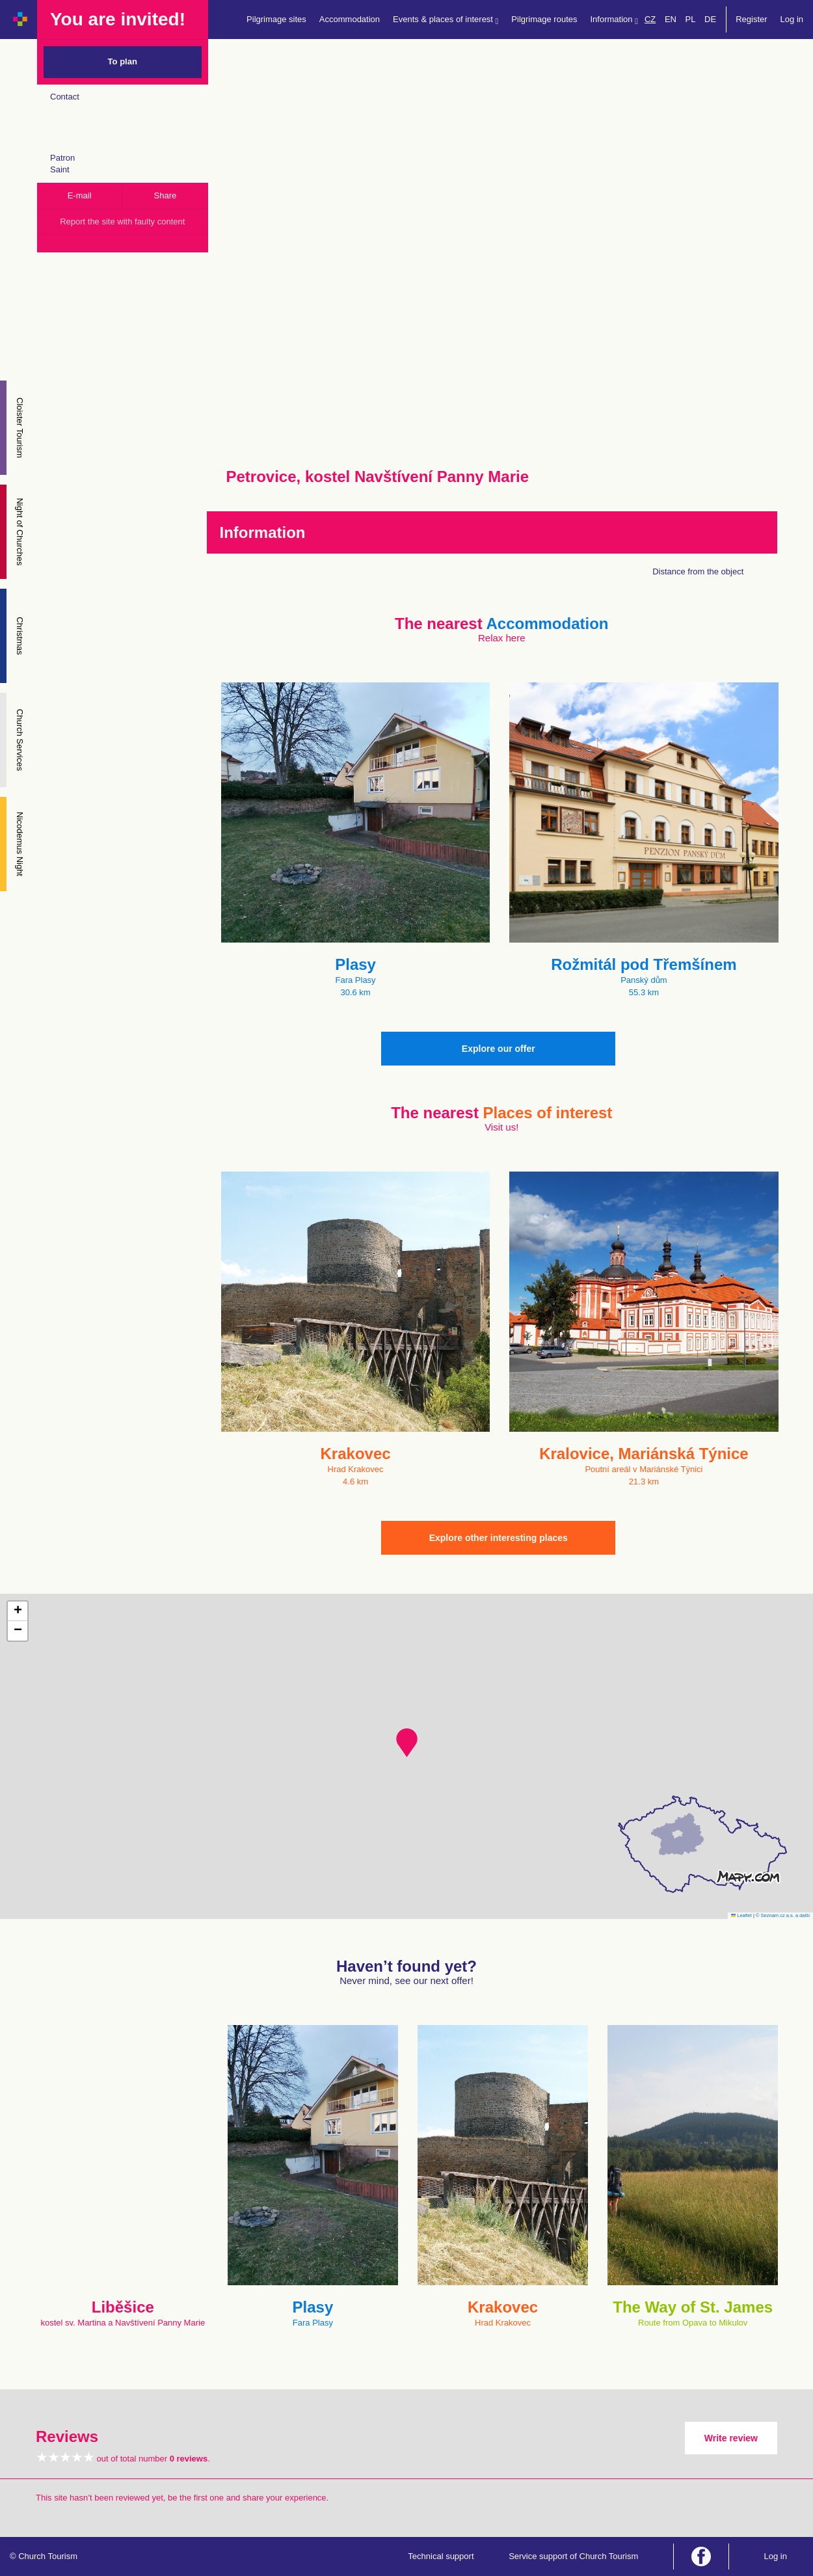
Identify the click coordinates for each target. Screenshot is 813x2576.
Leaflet (741, 1915)
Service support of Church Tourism (573, 2556)
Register (751, 19)
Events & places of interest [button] (445, 19)
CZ (650, 19)
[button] (407, 1742)
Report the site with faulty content (122, 221)
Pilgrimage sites (276, 19)
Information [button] (614, 19)
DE (710, 19)
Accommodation (349, 19)
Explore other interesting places (498, 1538)
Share (165, 195)
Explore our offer (498, 1048)
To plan (122, 61)
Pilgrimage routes (544, 19)
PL (691, 19)
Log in (791, 19)
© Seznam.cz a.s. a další (783, 1915)
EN (670, 19)
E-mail (80, 195)
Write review (731, 2438)
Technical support (440, 2556)
